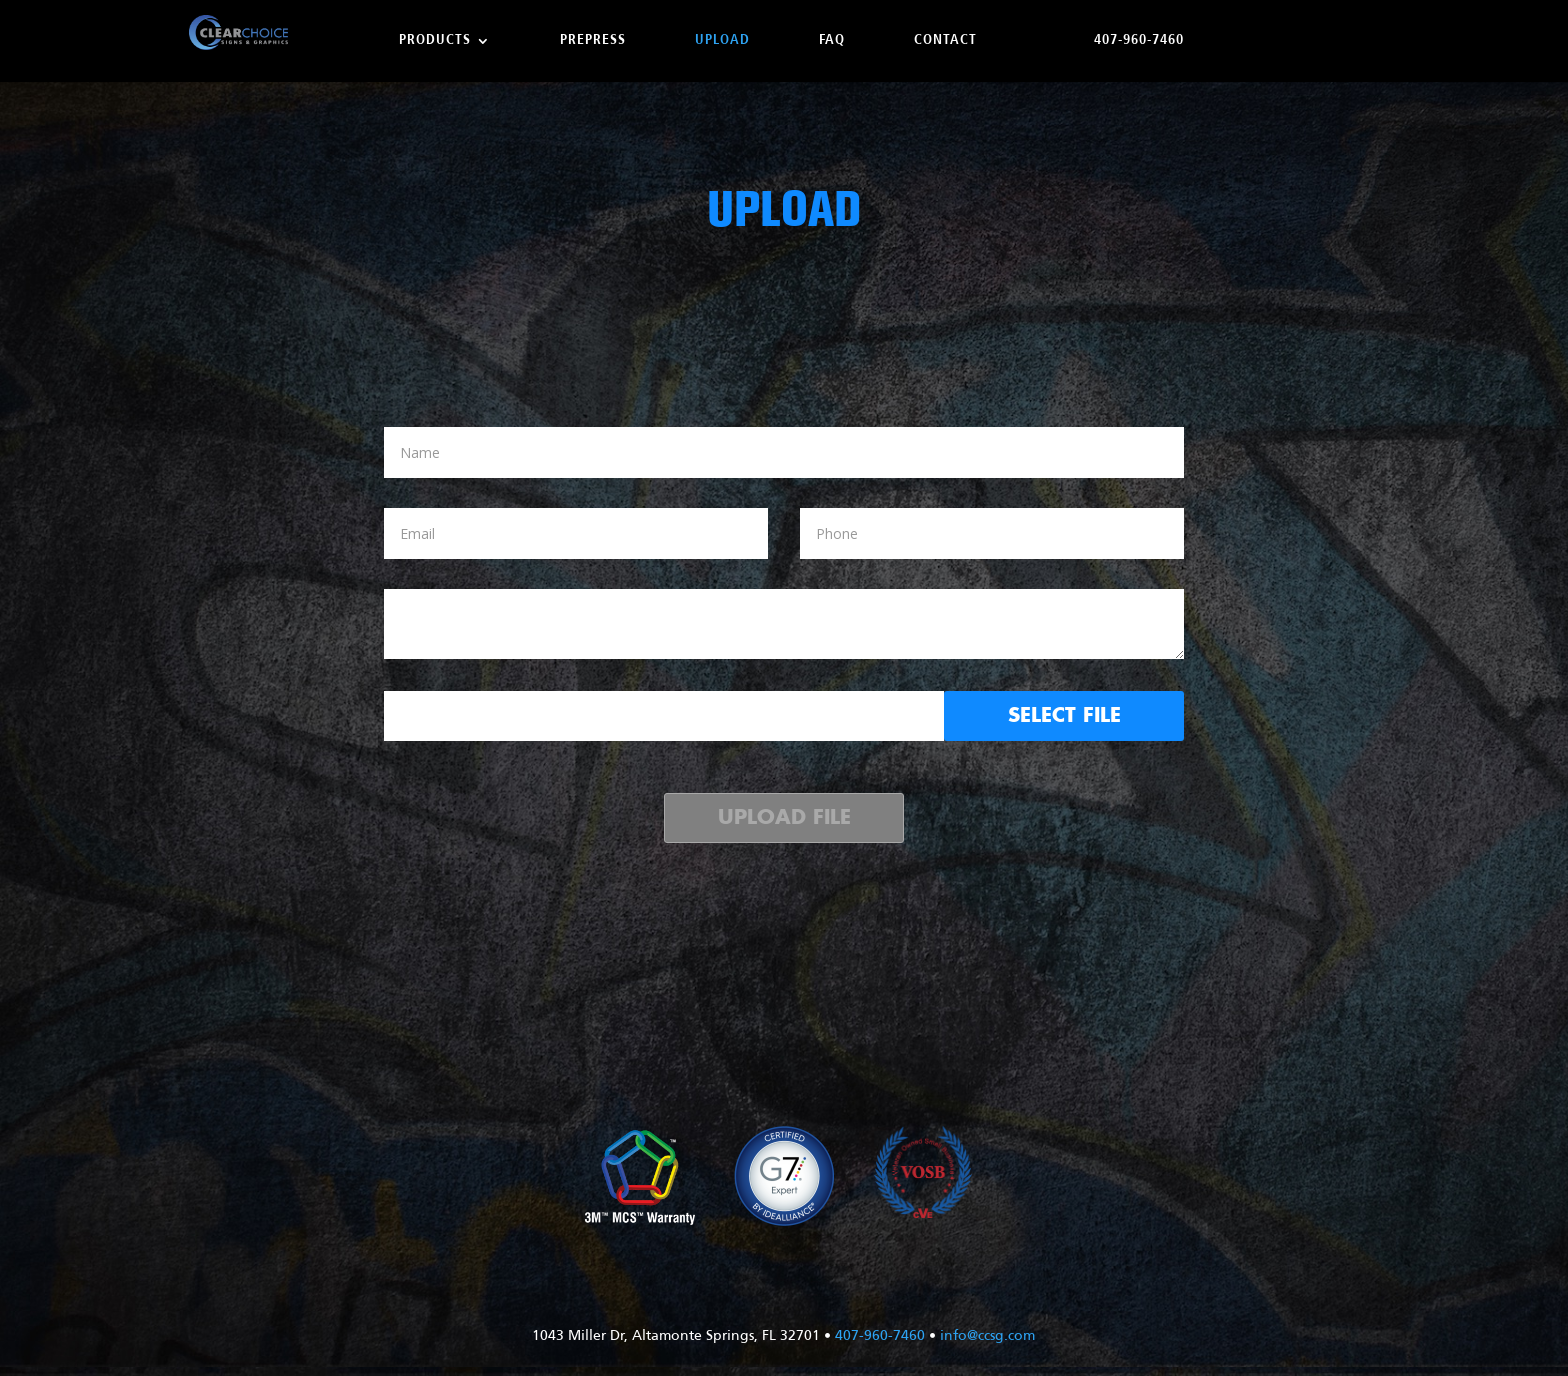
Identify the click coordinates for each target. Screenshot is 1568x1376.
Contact (945, 41)
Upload (722, 41)
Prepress (593, 41)
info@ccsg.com (987, 1336)
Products (435, 41)
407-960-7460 (1139, 41)
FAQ (832, 41)
